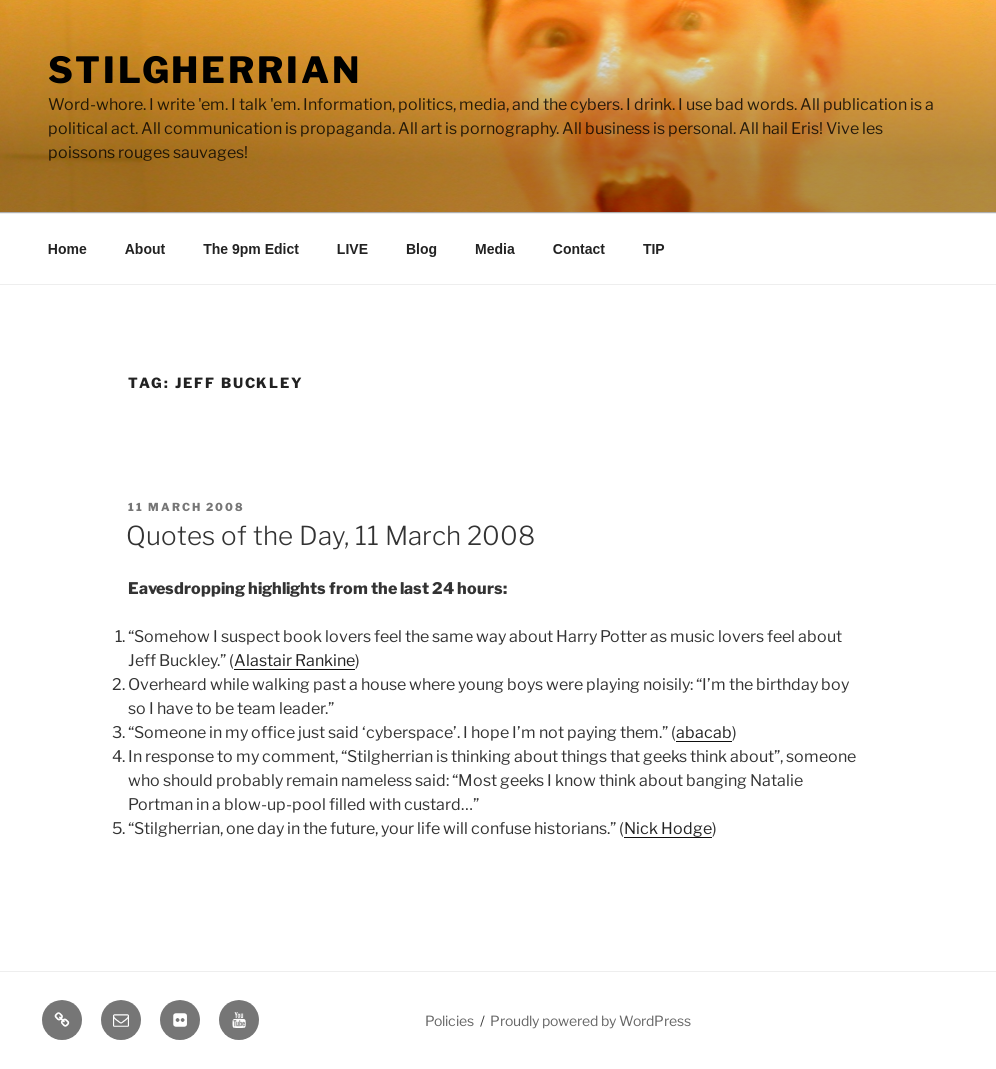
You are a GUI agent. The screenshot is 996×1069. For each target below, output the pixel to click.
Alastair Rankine (294, 660)
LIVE (352, 249)
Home (67, 249)
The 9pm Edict (251, 249)
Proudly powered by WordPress (590, 1020)
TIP (654, 249)
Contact (579, 249)
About (145, 249)
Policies (449, 1020)
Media (495, 249)
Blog (421, 249)
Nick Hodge (668, 828)
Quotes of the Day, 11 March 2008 (330, 535)
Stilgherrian (205, 70)
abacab (704, 732)
